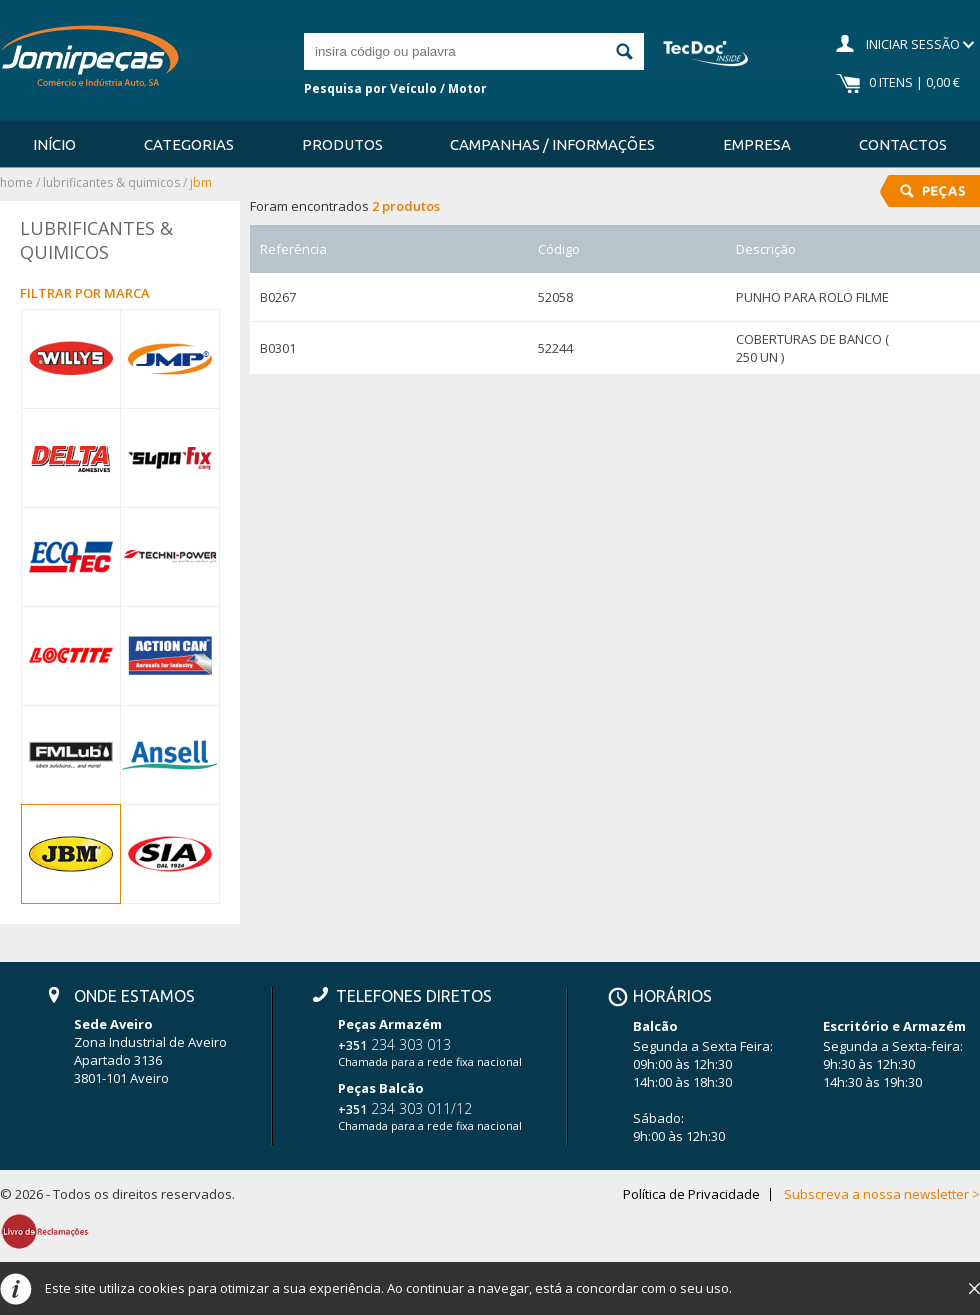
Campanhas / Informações (552, 144)
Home (16, 182)
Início (54, 144)
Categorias (189, 144)
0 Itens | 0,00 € (914, 82)
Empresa (757, 144)
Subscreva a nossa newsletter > (882, 1194)
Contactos (903, 144)
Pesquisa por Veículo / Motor (395, 88)
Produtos (342, 144)
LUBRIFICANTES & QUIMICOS (111, 182)
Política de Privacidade (691, 1194)
